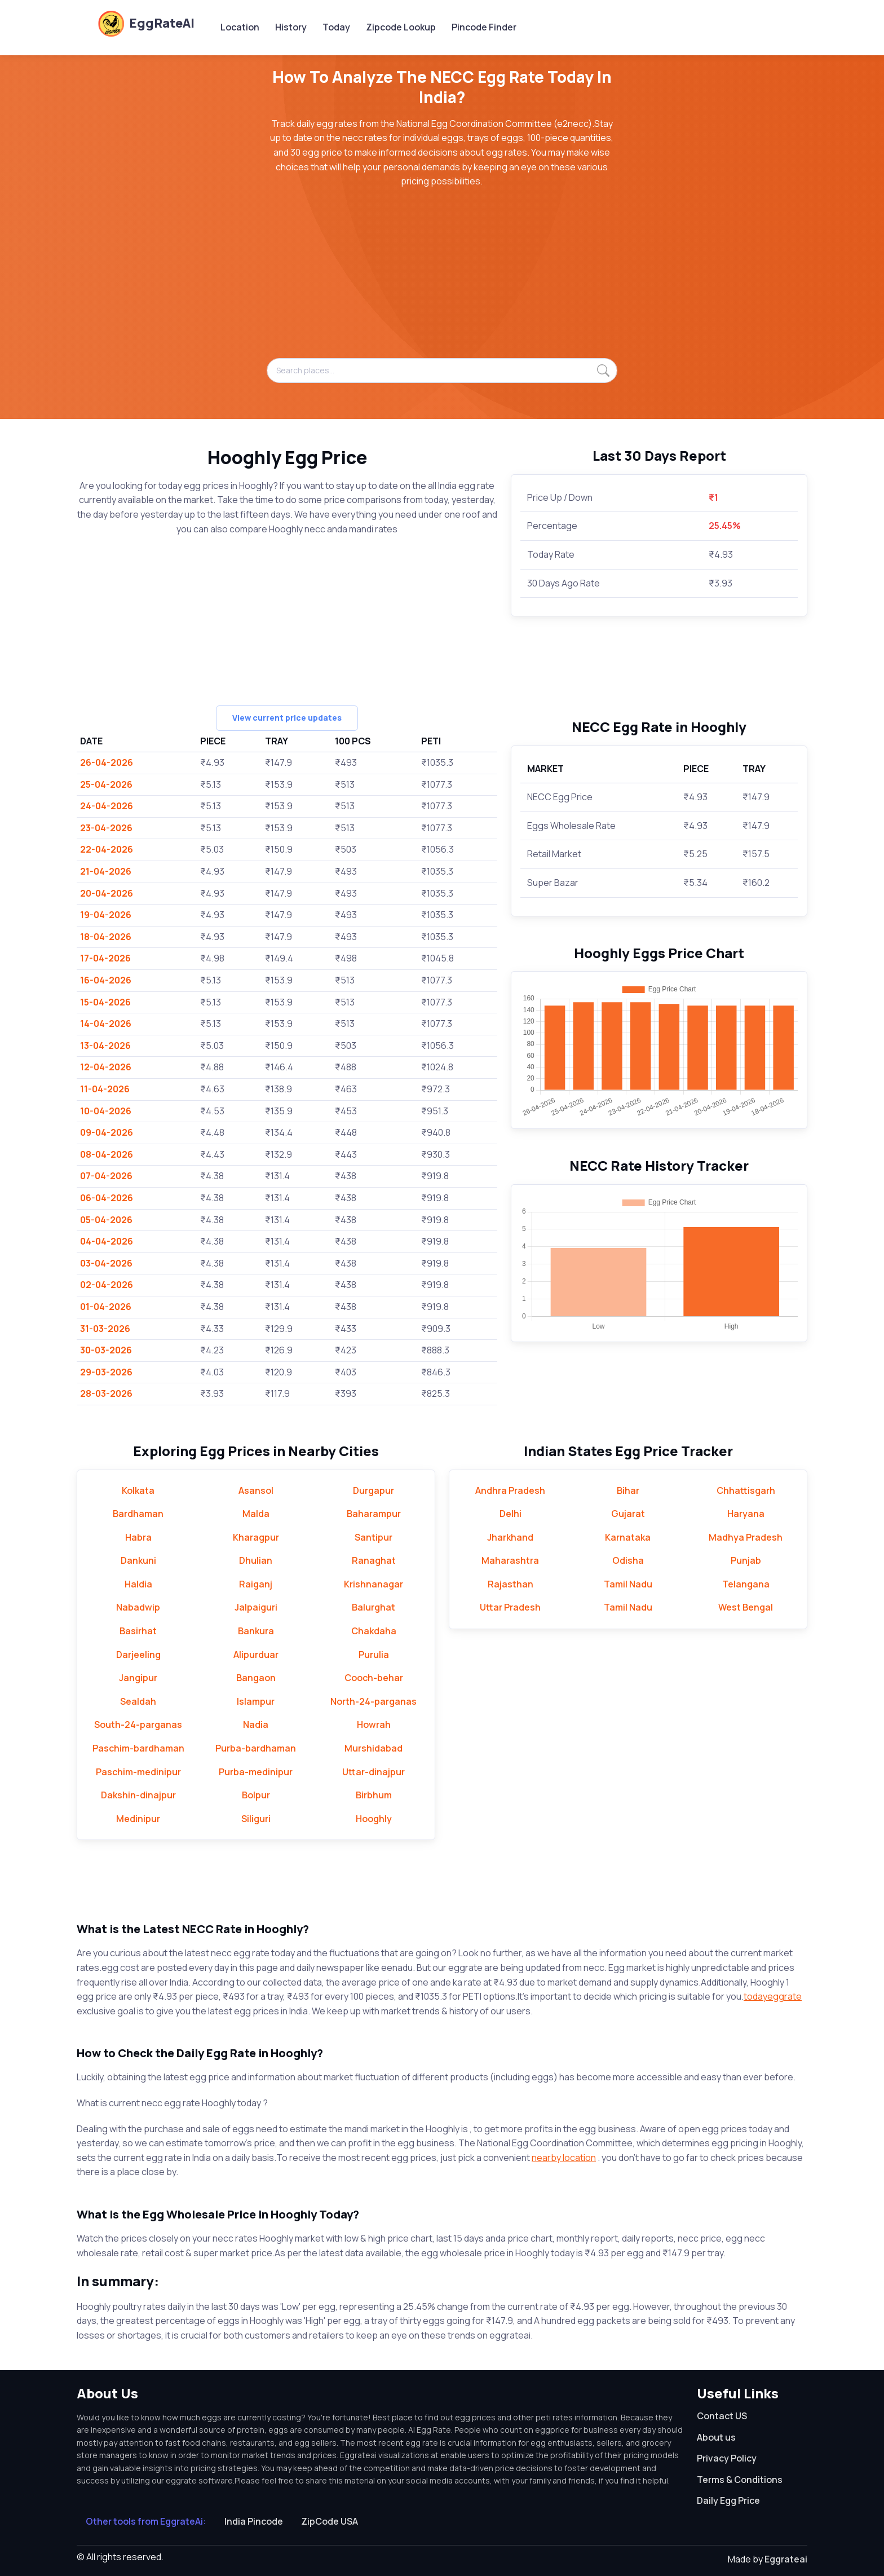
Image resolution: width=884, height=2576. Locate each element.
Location (239, 27)
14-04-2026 (105, 1023)
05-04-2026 (106, 1220)
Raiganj (255, 1584)
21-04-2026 (105, 871)
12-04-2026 (105, 1067)
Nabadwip (138, 1607)
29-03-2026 (106, 1372)
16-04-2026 (105, 980)
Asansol (255, 1490)
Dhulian (255, 1560)
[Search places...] (442, 370)
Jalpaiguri (256, 1607)
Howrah (374, 1724)
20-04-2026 (106, 893)
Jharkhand (510, 1537)
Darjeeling (138, 1654)
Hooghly (374, 1818)
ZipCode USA (329, 2521)
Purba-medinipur (256, 1772)
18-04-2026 (105, 936)
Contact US (722, 2416)
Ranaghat (374, 1560)
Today (336, 27)
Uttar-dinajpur (373, 1772)
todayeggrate (773, 1996)
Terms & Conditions (740, 2479)
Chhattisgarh (746, 1490)
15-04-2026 (105, 1002)
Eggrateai (785, 2559)
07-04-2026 (106, 1176)
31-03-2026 (105, 1328)
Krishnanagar (373, 1584)
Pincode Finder (484, 27)
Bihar (628, 1490)
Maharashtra (510, 1560)
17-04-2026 (105, 958)
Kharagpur (256, 1537)
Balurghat (373, 1607)
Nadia (255, 1724)
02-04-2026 (106, 1284)
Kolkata (138, 1490)
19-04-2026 (105, 914)
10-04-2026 (105, 1111)
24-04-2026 (106, 806)
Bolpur (256, 1795)
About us (716, 2437)
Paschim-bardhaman (138, 1748)
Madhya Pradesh (746, 1537)
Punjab (746, 1560)
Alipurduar (256, 1654)
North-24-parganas (373, 1701)
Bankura (256, 1631)
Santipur (373, 1537)
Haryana (745, 1513)
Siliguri (256, 1818)
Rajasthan (510, 1584)
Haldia (138, 1584)
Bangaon (256, 1677)
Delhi (510, 1513)
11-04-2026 (105, 1089)
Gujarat (628, 1513)
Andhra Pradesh (510, 1490)
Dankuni (138, 1560)
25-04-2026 (106, 784)
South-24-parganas (138, 1724)
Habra (138, 1537)
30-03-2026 (106, 1350)
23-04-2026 (106, 828)
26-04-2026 (106, 762)
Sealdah (138, 1701)
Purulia (374, 1654)
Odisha (628, 1560)
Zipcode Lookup (401, 27)
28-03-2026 (106, 1393)
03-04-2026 (106, 1263)
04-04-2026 (106, 1241)
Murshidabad (373, 1748)
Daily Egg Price (728, 2500)
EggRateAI (146, 23)
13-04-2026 (105, 1045)
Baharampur (374, 1513)
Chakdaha (373, 1631)
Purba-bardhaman (255, 1748)
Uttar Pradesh (510, 1607)
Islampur (256, 1701)
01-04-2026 (105, 1306)
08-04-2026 (106, 1154)
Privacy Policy (727, 2458)
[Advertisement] (442, 279)
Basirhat (138, 1631)
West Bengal (745, 1607)
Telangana (746, 1584)
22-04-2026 (106, 849)
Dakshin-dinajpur (138, 1795)
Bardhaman (138, 1513)
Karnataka (628, 1537)
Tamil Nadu (628, 1584)
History (291, 27)
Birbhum (374, 1795)
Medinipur (138, 1818)
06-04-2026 (106, 1198)
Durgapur (373, 1490)
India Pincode (253, 2521)
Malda (255, 1513)
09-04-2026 (106, 1132)
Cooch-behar (373, 1677)
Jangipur (138, 1677)
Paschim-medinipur (138, 1772)
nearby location (564, 2157)
